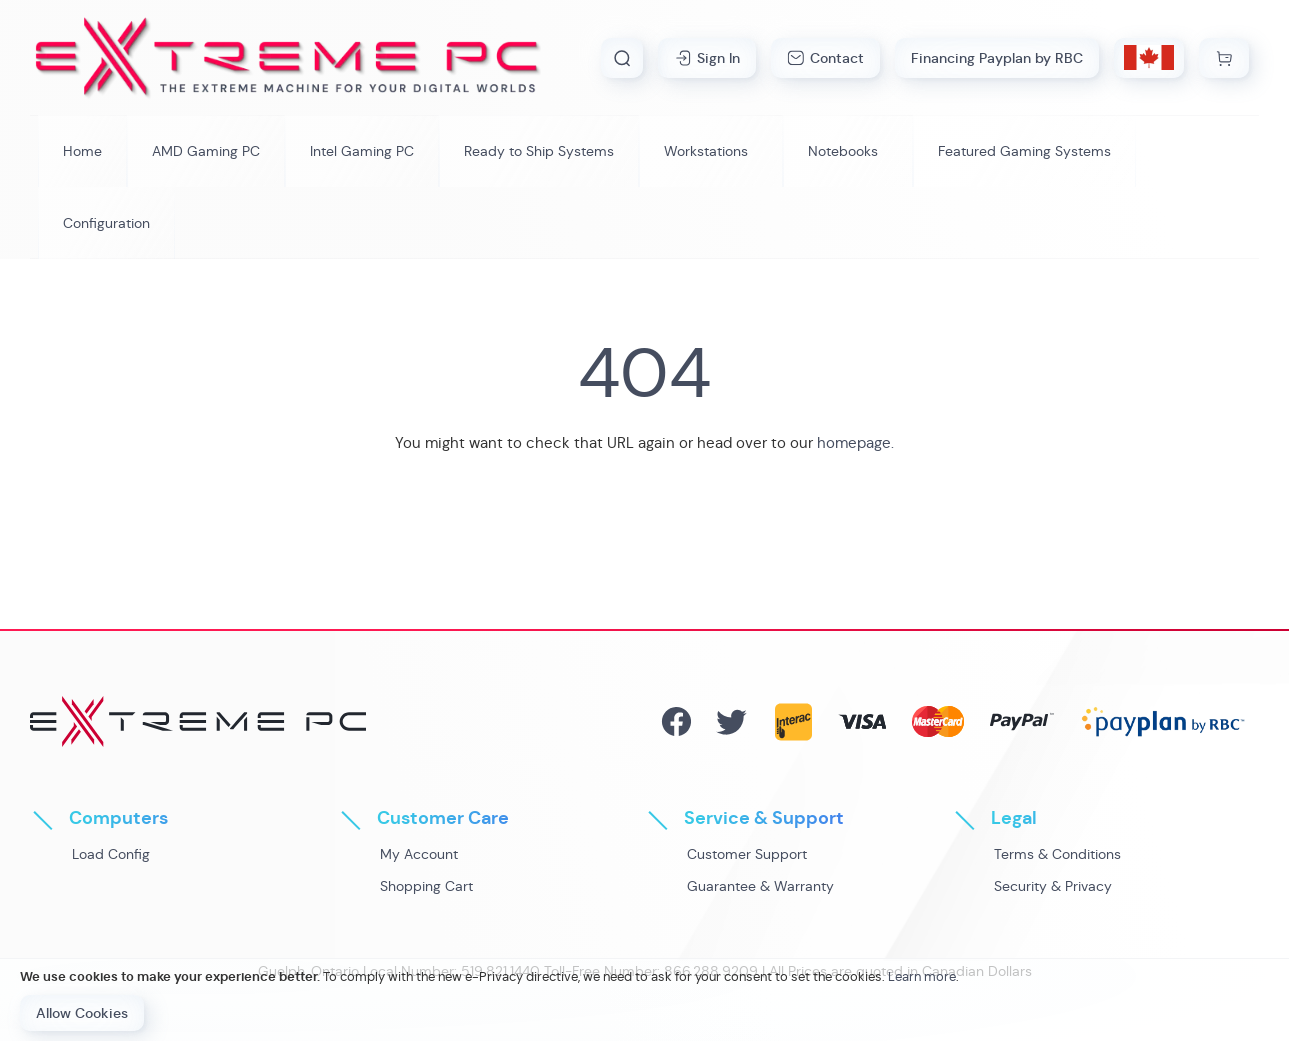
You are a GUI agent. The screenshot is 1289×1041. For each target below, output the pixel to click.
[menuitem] (206, 151)
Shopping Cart (426, 886)
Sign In (718, 58)
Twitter (731, 721)
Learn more (922, 976)
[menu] (644, 187)
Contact (837, 58)
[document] (644, 1000)
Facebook (676, 721)
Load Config (111, 854)
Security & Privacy (1053, 886)
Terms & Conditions (1057, 854)
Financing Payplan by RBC (997, 58)
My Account (419, 854)
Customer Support (747, 854)
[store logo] (288, 57)
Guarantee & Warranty (760, 886)
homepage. (855, 442)
